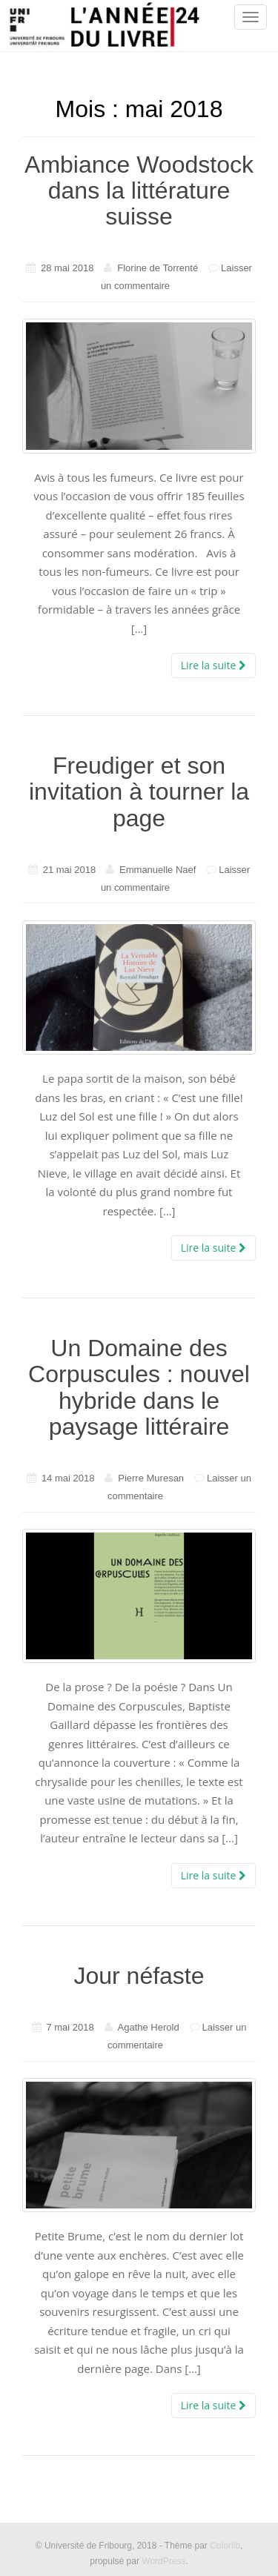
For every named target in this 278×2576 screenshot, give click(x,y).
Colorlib (225, 2545)
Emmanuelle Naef (157, 869)
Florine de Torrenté (157, 267)
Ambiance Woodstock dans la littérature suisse (139, 190)
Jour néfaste (138, 1975)
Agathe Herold (148, 2027)
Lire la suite (213, 665)
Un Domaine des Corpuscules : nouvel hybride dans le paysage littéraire (139, 1387)
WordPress (163, 2561)
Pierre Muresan (151, 1478)
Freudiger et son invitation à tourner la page (139, 791)
